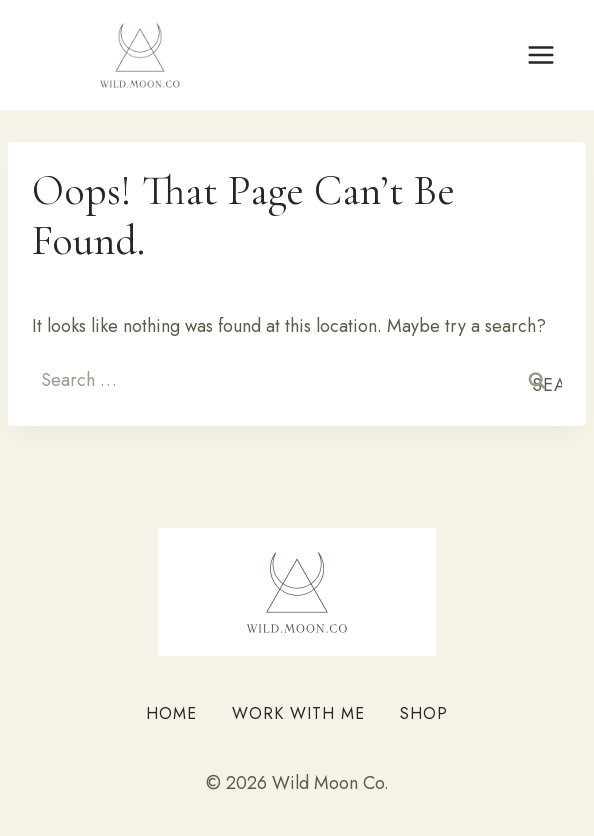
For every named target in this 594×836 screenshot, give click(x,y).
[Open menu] (540, 54)
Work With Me (298, 713)
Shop (424, 713)
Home (171, 713)
